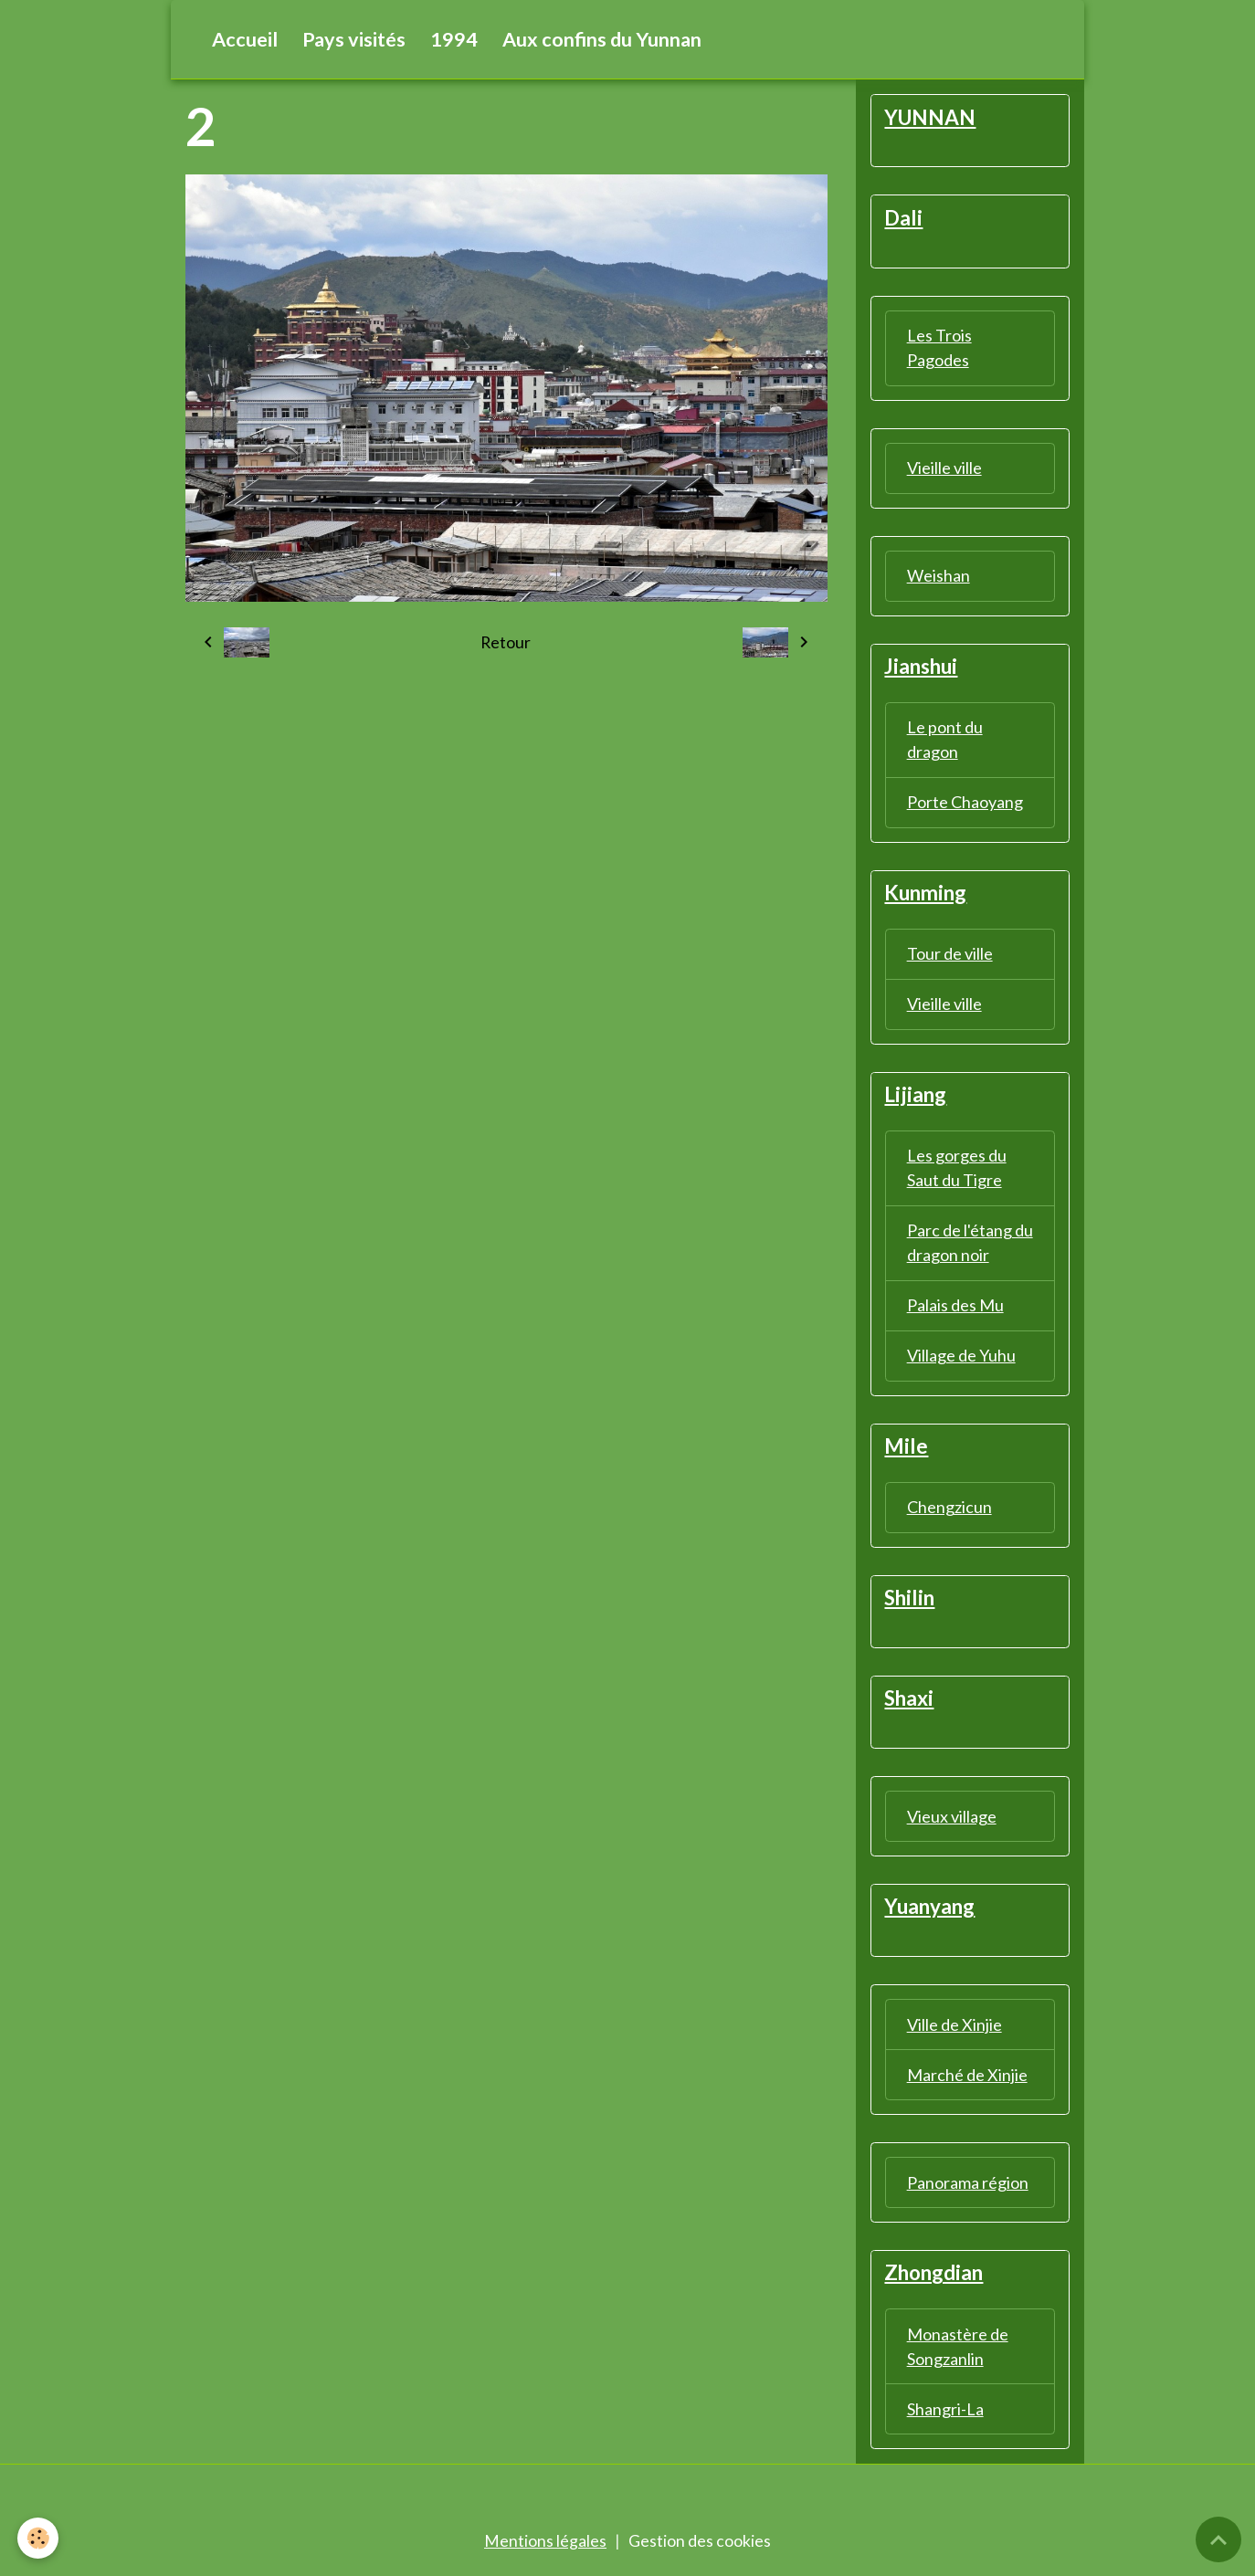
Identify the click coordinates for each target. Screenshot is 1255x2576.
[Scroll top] (1218, 2539)
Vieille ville (944, 468)
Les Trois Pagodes (939, 348)
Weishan (938, 576)
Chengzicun (949, 1510)
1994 (454, 39)
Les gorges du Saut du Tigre (957, 1171)
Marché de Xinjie (967, 2080)
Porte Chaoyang (965, 804)
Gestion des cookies (699, 2547)
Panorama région (967, 2188)
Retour (506, 643)
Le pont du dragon (945, 741)
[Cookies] (38, 2538)
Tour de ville (950, 956)
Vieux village (952, 1821)
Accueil (245, 39)
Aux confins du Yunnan (601, 39)
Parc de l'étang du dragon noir (970, 1246)
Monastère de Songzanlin (957, 2351)
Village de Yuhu (961, 1359)
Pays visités (354, 39)
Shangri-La (945, 2414)
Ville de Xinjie (954, 2030)
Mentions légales (545, 2547)
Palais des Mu (955, 1309)
